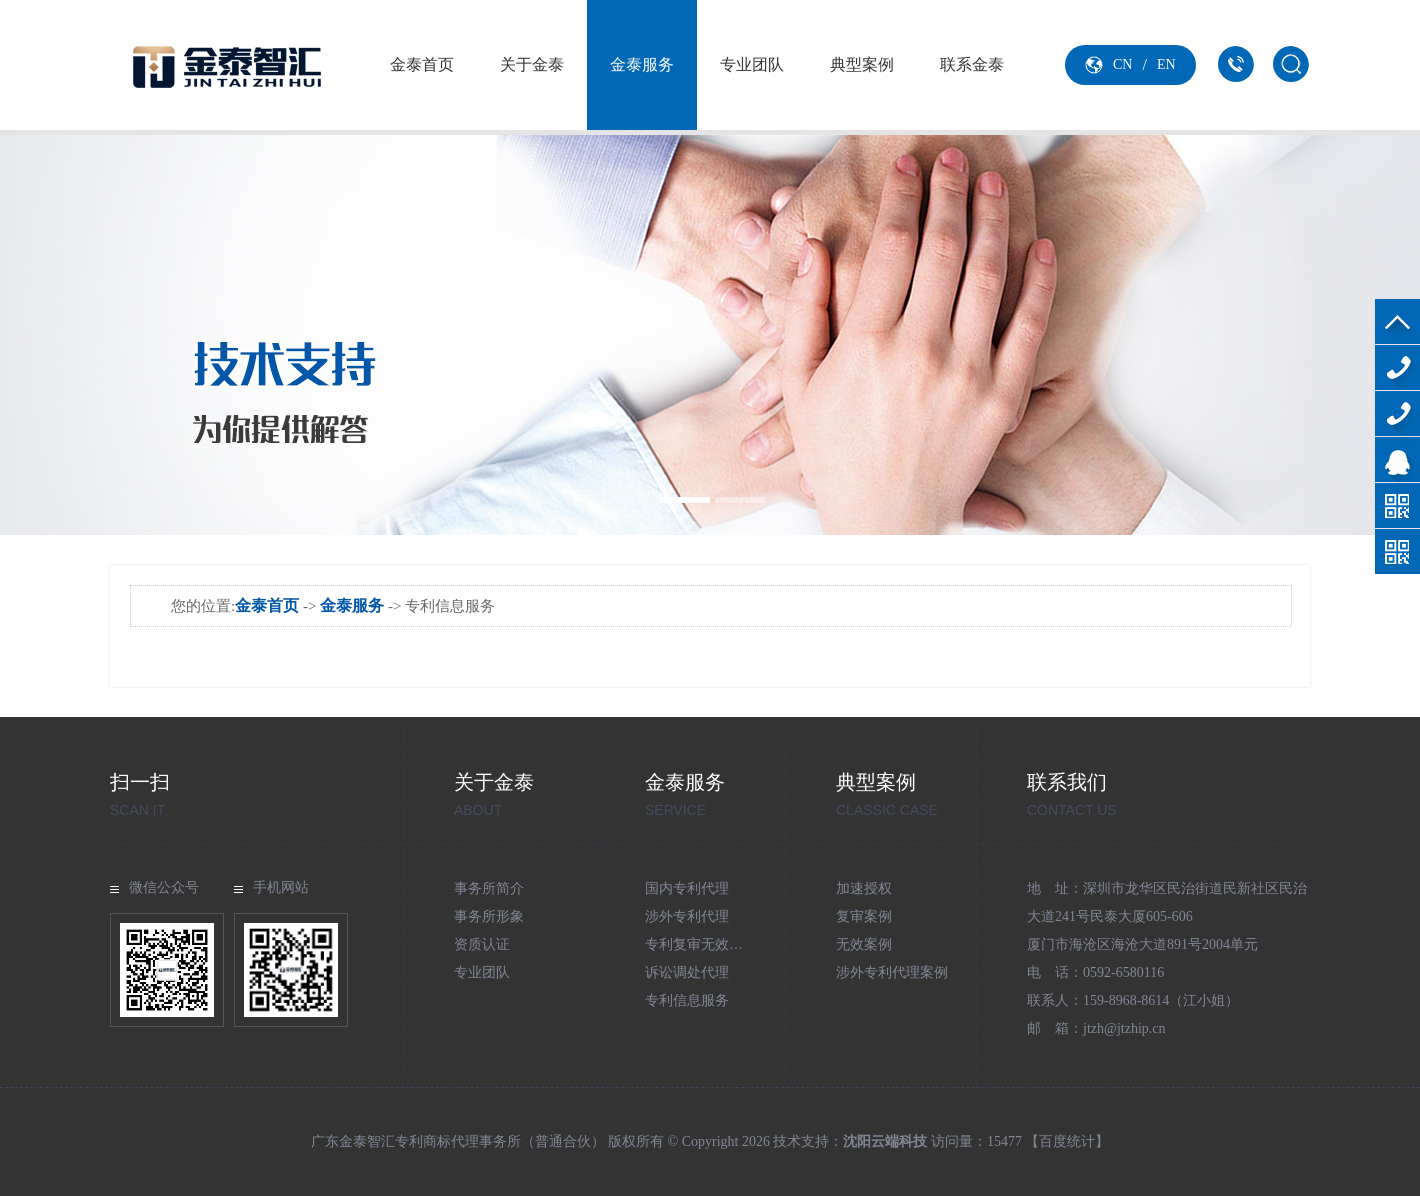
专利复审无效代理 (701, 944)
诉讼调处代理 (687, 972)
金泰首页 (422, 64)
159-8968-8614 (1397, 413)
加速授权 (864, 888)
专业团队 (752, 64)
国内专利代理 (687, 888)
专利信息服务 (687, 1000)
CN (1122, 64)
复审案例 (864, 916)
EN (1166, 64)
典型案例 (862, 64)
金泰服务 (642, 64)
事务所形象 (489, 916)
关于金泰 (532, 64)
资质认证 (482, 944)
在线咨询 (1397, 459)
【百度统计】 (1067, 1141)
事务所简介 (489, 888)
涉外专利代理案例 (892, 972)
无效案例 (864, 944)
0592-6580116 (1397, 367)
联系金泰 (972, 64)
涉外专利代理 (687, 916)
